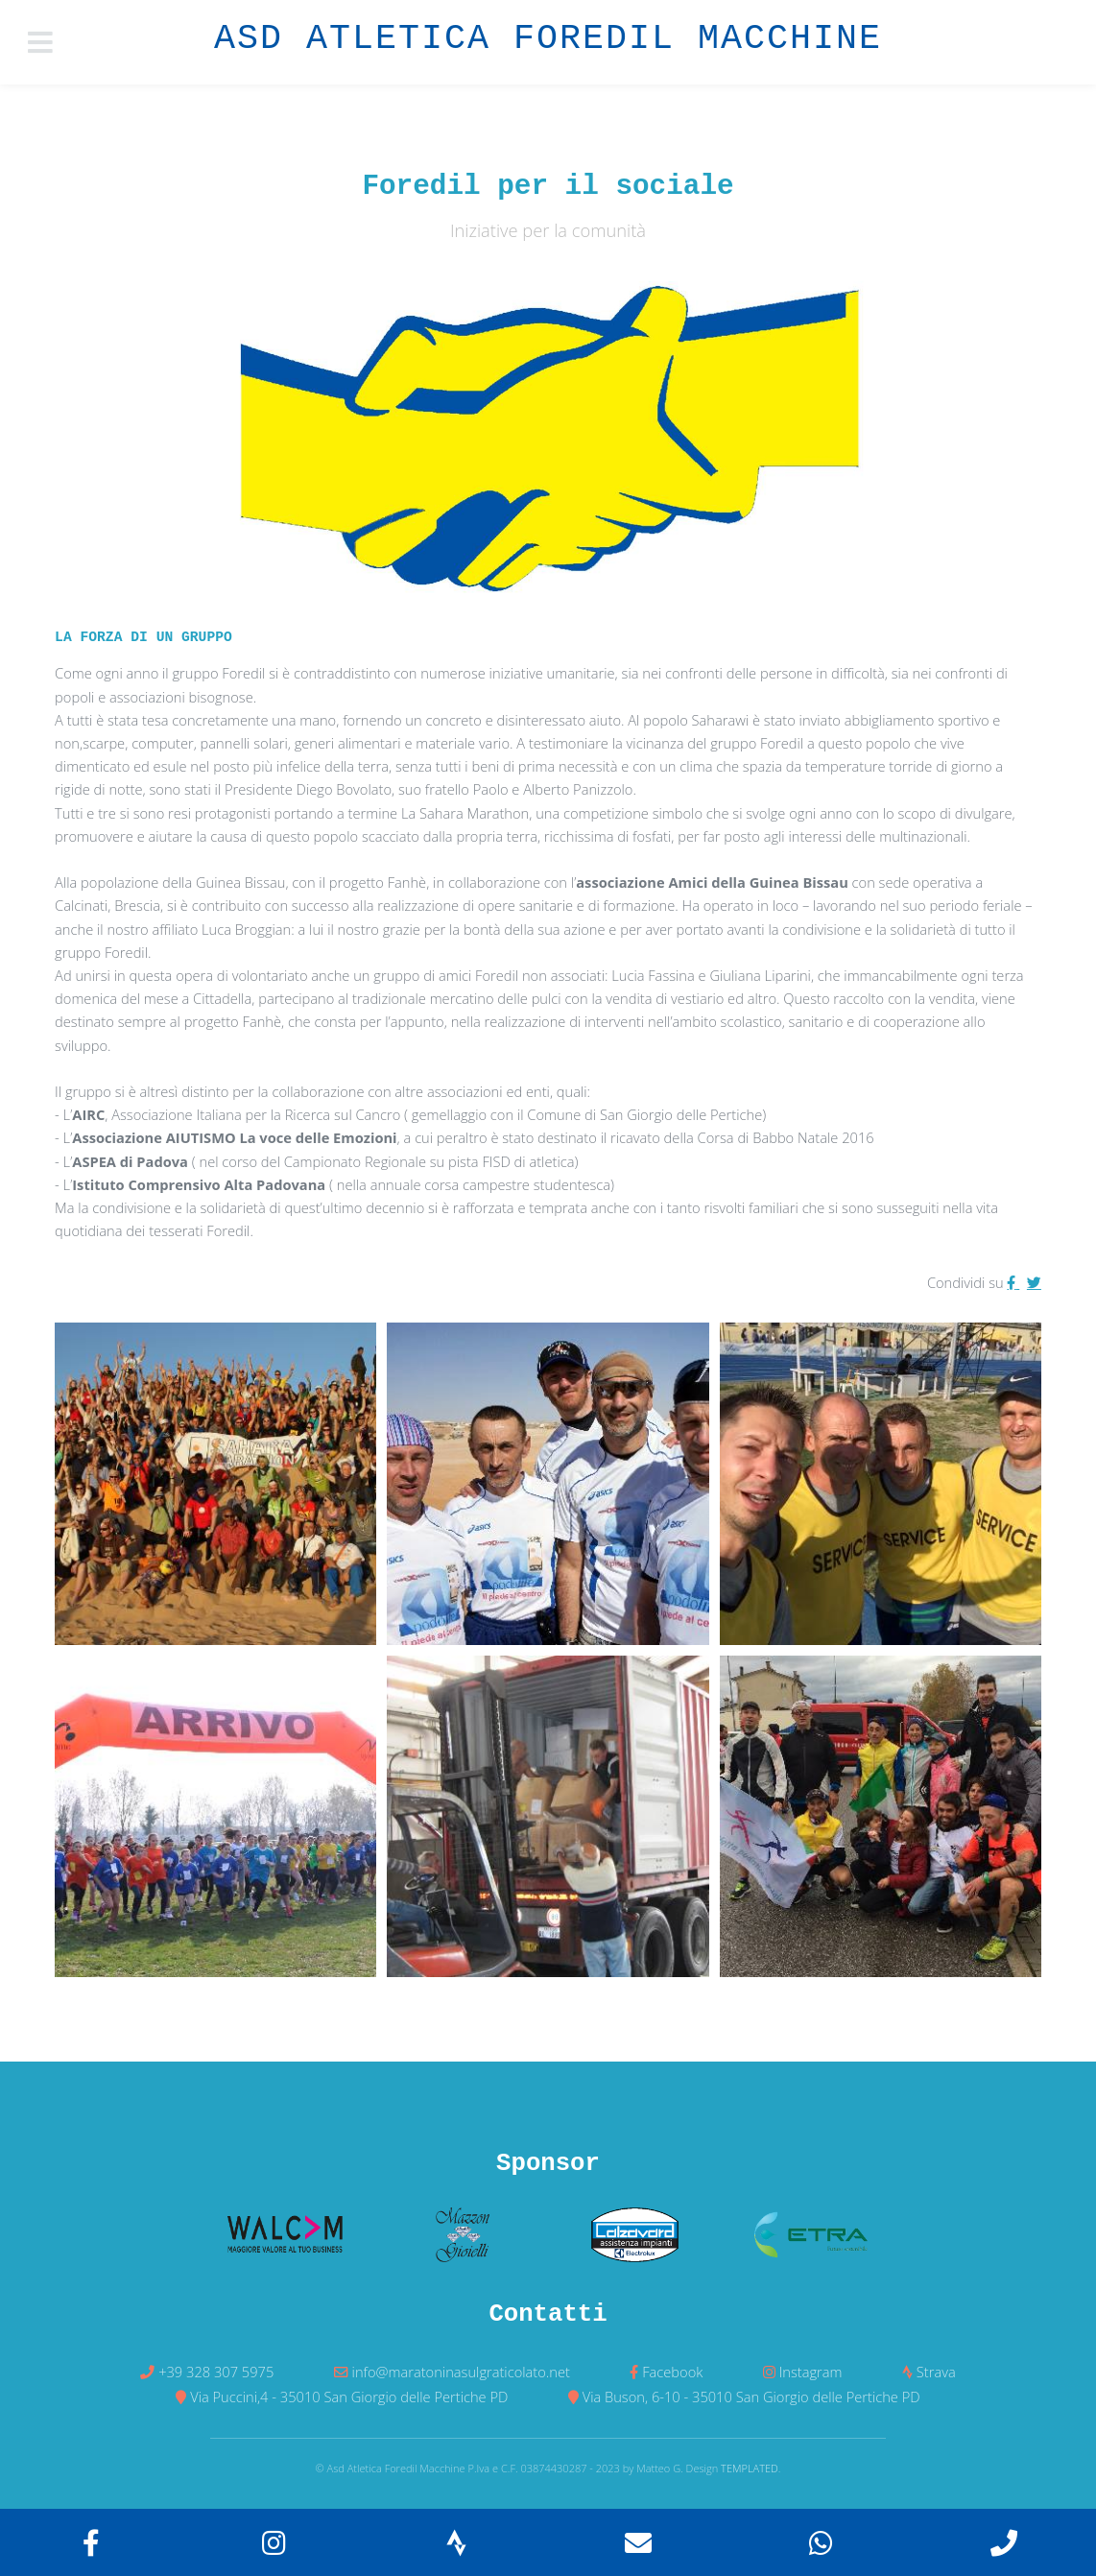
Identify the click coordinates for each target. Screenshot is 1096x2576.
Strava (936, 2371)
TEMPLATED (749, 2468)
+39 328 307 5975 (216, 2371)
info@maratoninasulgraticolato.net (461, 2371)
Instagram (811, 2371)
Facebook (672, 2371)
